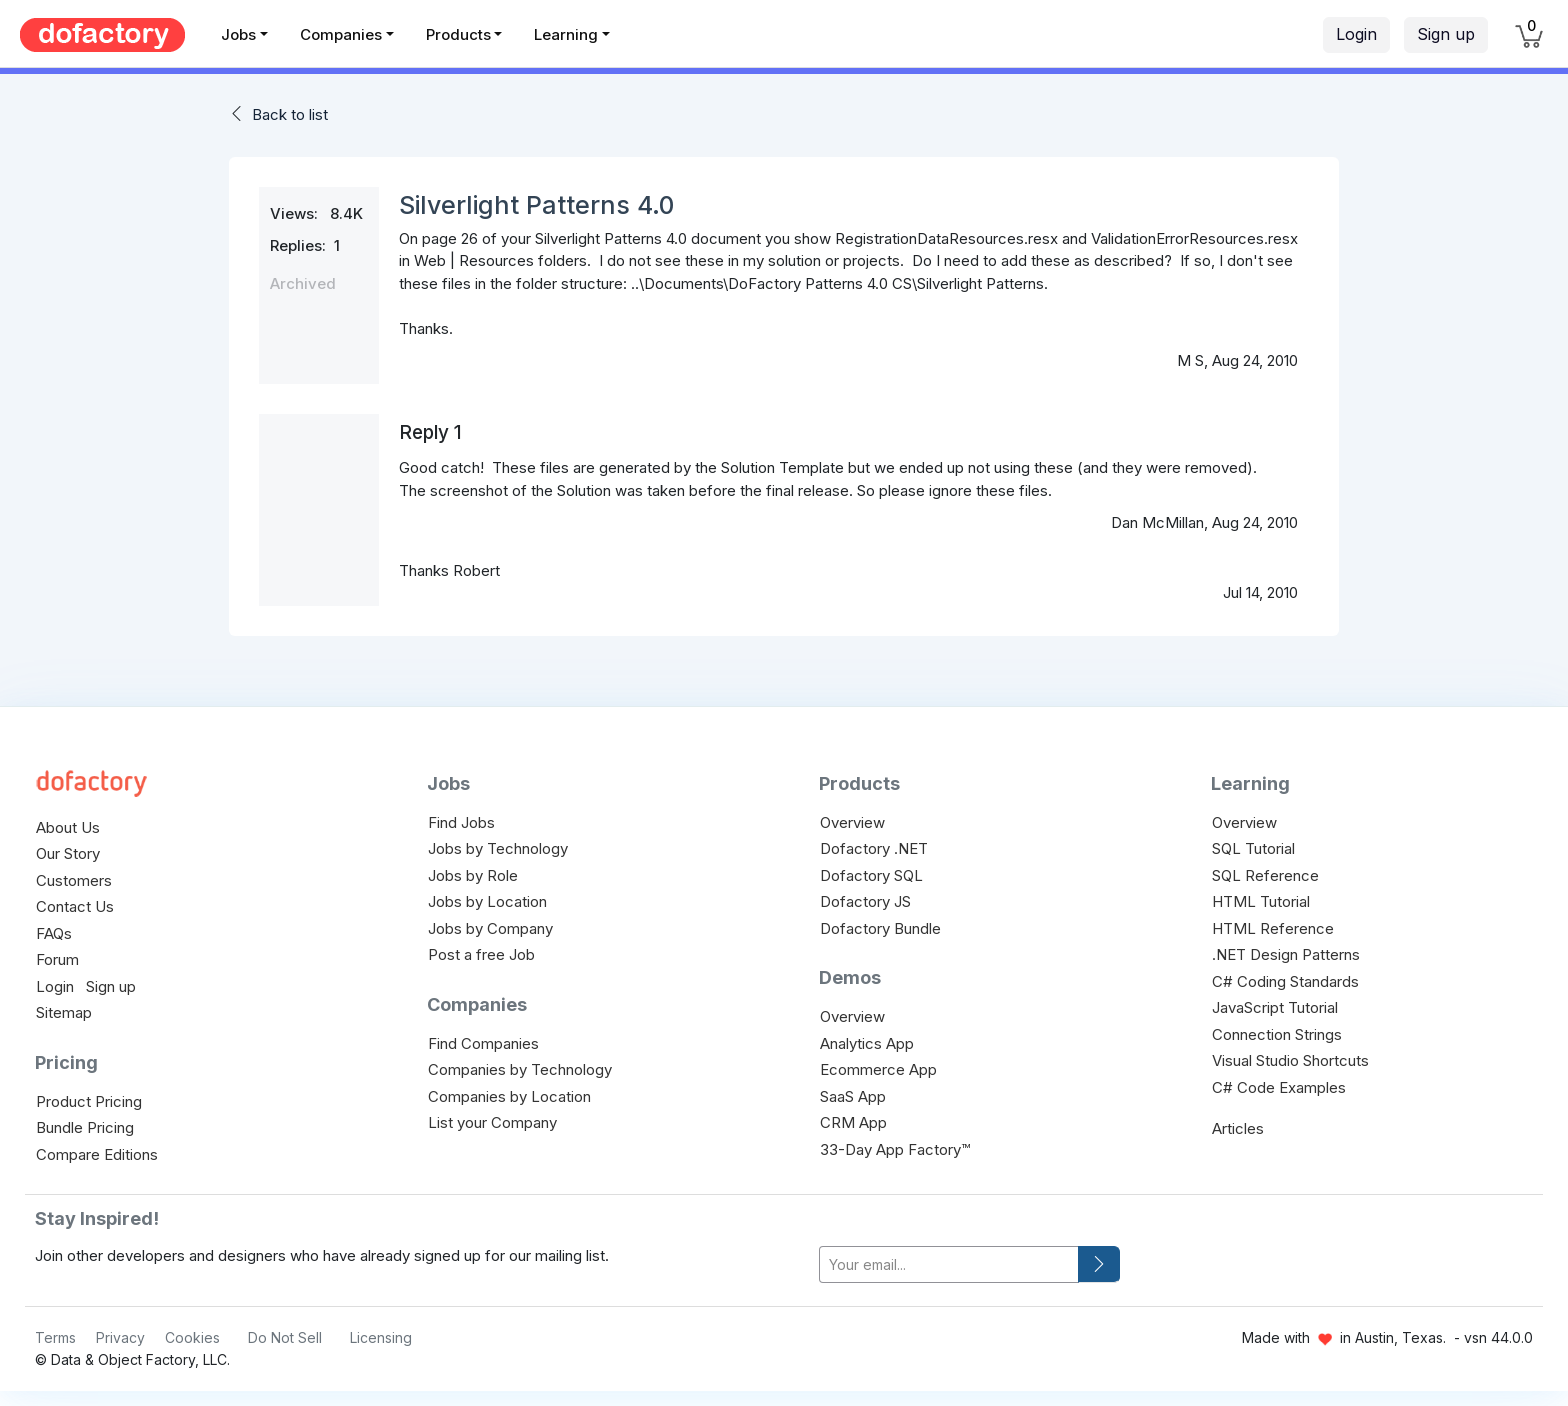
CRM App (853, 1122)
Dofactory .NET (874, 848)
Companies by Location (509, 1096)
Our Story (68, 853)
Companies (341, 34)
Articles (1238, 1128)
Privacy (120, 1337)
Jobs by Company (490, 928)
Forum (57, 959)
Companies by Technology (520, 1069)
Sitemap (64, 1012)
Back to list (290, 114)
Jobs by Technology (498, 848)
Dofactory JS (865, 901)
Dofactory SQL (871, 875)
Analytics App (867, 1043)
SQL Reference (1265, 875)
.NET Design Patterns (1286, 954)
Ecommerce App (878, 1069)
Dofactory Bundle (880, 928)
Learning (566, 34)
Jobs (238, 34)
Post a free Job (481, 954)
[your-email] (949, 1264)
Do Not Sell (285, 1337)
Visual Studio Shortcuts (1290, 1060)
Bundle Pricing (85, 1127)
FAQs (54, 933)
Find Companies (483, 1043)
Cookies (192, 1337)
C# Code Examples (1279, 1087)
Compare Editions (97, 1154)
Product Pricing (89, 1101)
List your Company (492, 1122)
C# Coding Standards (1285, 981)
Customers (74, 880)
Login (1356, 34)
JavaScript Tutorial (1275, 1007)
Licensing (381, 1337)
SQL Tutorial (1253, 848)
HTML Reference (1273, 928)
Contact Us (75, 906)
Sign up (1446, 34)
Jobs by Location (487, 901)
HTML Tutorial (1261, 901)
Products (458, 34)
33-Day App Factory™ (895, 1149)
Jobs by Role (473, 875)
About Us (68, 827)
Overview (852, 822)
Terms (55, 1337)
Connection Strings (1277, 1034)
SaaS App (853, 1096)
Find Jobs (461, 822)
